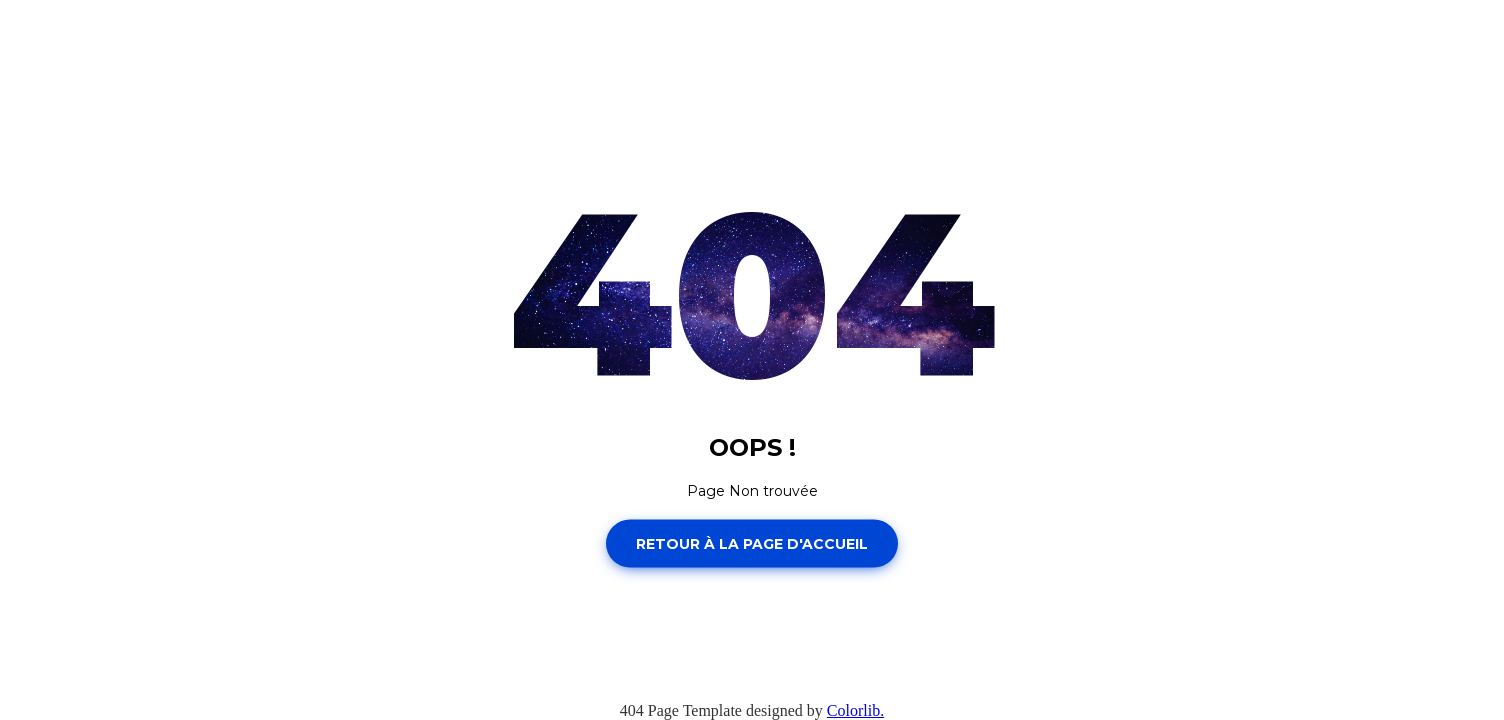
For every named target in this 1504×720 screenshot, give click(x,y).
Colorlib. (855, 710)
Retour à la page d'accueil (752, 543)
